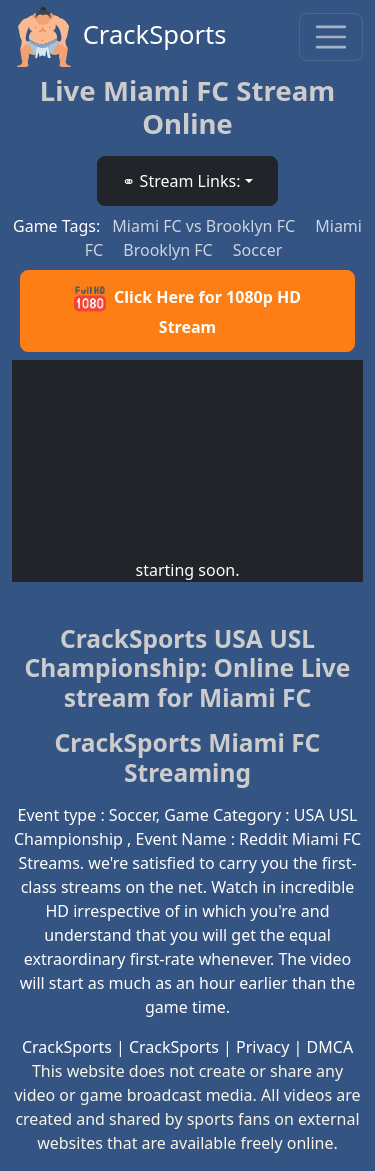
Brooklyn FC (170, 250)
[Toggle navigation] (331, 37)
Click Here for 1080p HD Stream (187, 310)
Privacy (262, 1047)
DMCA (330, 1047)
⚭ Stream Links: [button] (181, 181)
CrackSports (119, 37)
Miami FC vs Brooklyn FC (205, 226)
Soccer (257, 250)
